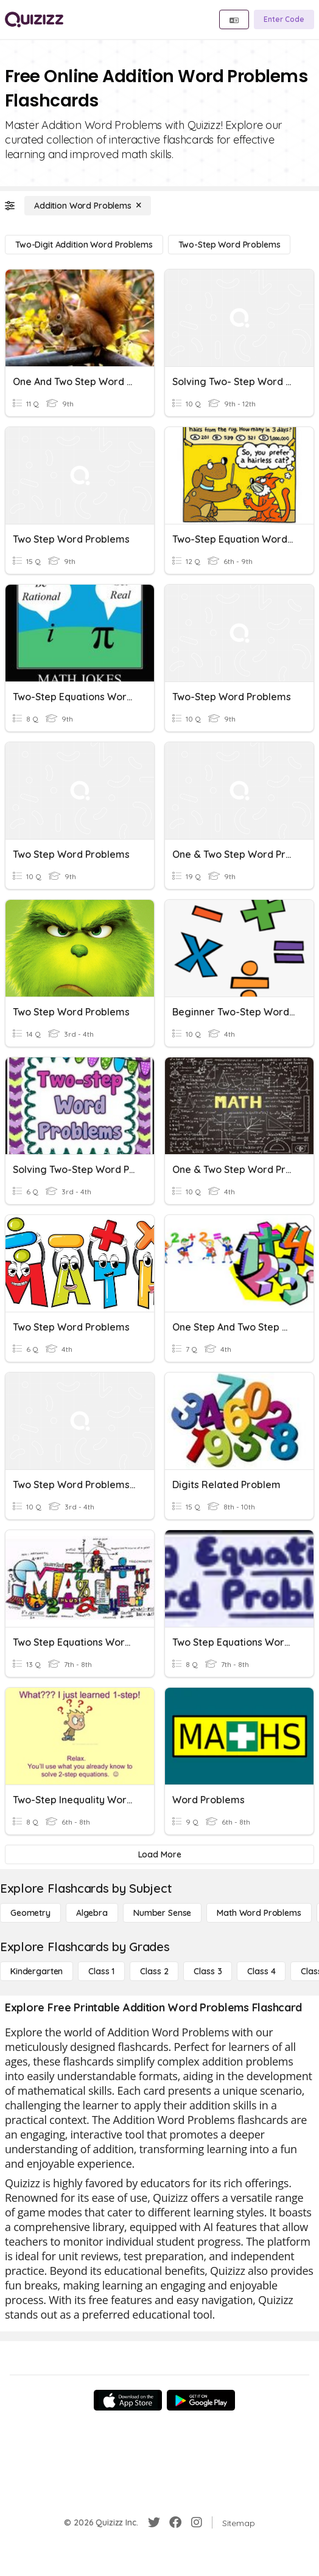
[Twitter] (154, 2522)
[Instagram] (196, 2522)
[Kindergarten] (36, 1971)
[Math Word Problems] (258, 1913)
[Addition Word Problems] (87, 205)
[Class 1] (101, 1971)
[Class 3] (207, 1971)
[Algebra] (92, 1913)
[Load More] (159, 1854)
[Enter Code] (284, 19)
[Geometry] (30, 1913)
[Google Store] (201, 2400)
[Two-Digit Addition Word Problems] (84, 244)
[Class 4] (261, 1971)
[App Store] (128, 2400)
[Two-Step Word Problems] (229, 244)
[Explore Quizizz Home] (34, 19)
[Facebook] (175, 2522)
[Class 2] (154, 1971)
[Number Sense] (162, 1913)
